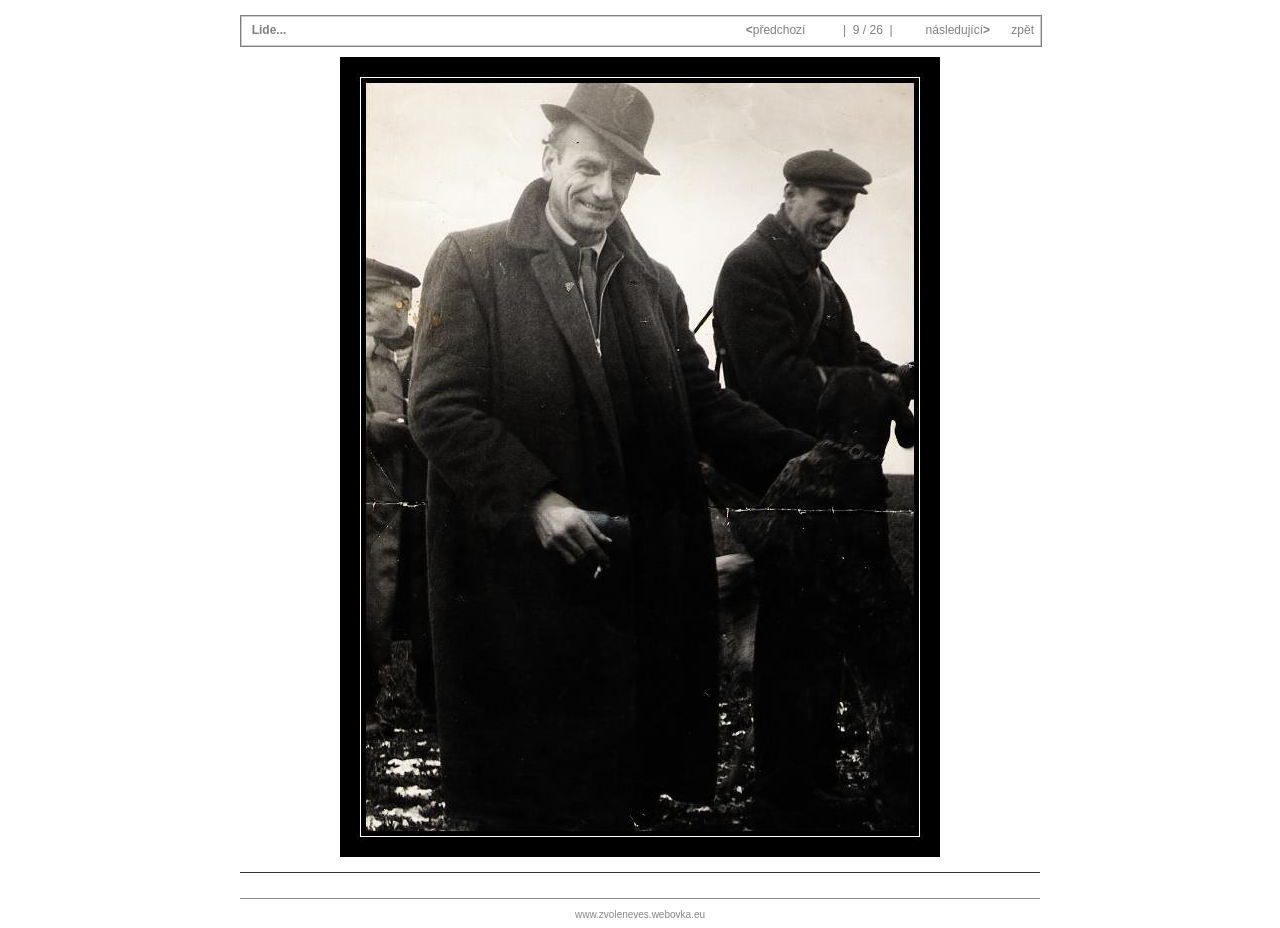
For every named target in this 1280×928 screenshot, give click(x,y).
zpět (1022, 30)
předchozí (777, 30)
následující (956, 30)
